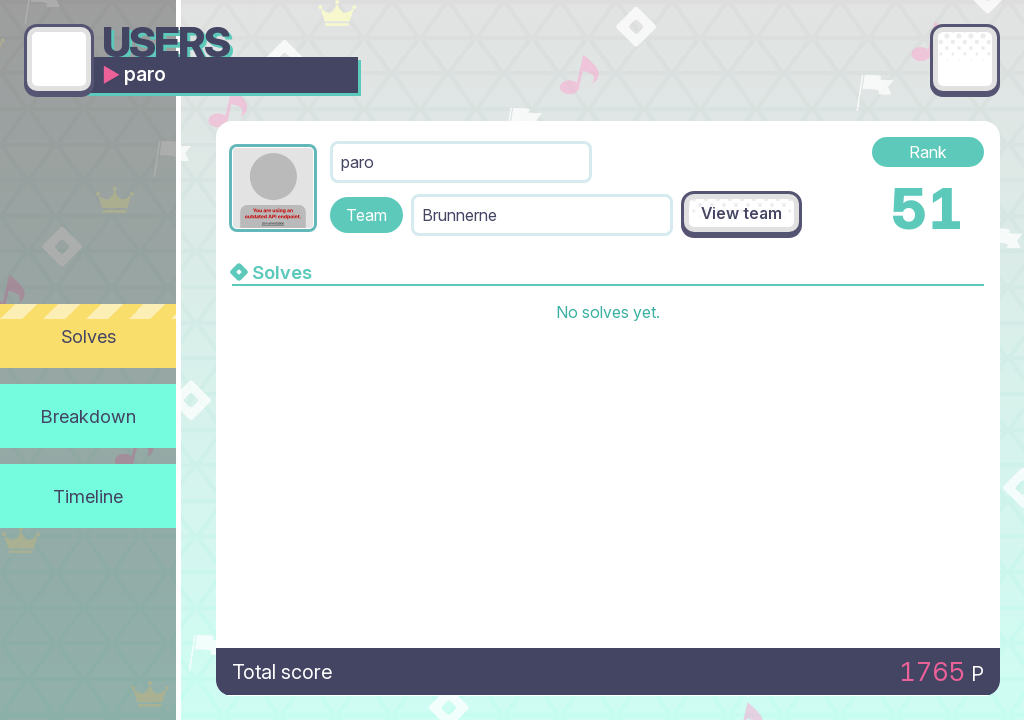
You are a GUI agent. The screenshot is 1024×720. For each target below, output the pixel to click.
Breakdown (88, 416)
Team (366, 215)
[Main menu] (965, 59)
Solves (88, 336)
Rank (928, 152)
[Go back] (59, 59)
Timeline (88, 496)
